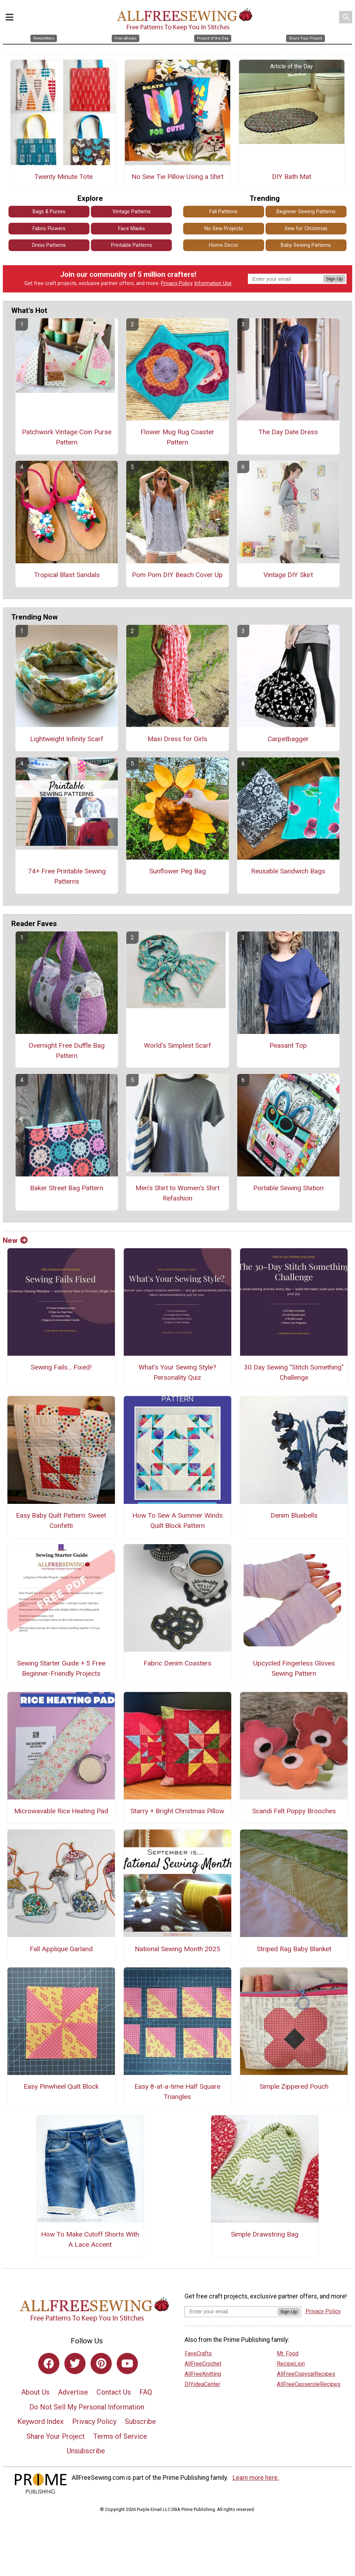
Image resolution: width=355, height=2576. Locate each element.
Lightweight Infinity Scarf (66, 739)
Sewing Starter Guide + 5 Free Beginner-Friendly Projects (61, 1668)
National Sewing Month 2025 (177, 1949)
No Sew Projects (223, 229)
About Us (35, 2392)
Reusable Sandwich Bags (288, 871)
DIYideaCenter (202, 2384)
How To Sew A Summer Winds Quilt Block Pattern (177, 1520)
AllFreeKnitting (203, 2374)
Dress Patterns (49, 245)
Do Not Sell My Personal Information (86, 2407)
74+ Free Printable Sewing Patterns (67, 876)
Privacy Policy (177, 283)
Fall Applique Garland (61, 1949)
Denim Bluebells (294, 1515)
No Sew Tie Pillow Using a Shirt (177, 177)
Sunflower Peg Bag (177, 871)
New (15, 1240)
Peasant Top (288, 1045)
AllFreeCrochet (203, 2363)
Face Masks (131, 229)
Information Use (213, 283)
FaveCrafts (198, 2353)
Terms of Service (120, 2436)
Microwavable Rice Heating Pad (61, 1811)
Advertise (73, 2392)
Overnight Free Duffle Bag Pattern (67, 1050)
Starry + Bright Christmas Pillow (177, 1811)
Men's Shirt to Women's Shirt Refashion (177, 1193)
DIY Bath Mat (291, 177)
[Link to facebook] (48, 2363)
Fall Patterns (223, 212)
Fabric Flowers (49, 229)
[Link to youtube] (127, 2363)
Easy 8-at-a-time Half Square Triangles (177, 2091)
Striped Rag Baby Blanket (294, 1949)
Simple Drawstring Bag (264, 2234)
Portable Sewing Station (288, 1188)
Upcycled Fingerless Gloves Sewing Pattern (294, 1668)
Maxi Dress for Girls (177, 739)
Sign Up (334, 278)
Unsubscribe (86, 2451)
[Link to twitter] (75, 2363)
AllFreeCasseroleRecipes (309, 2384)
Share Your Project (56, 2436)
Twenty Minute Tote (63, 177)
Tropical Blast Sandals (67, 575)
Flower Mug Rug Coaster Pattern (177, 437)
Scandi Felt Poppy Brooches (294, 1811)
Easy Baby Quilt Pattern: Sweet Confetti (61, 1520)
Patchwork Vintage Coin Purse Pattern (66, 437)
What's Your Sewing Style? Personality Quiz (177, 1372)
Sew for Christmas (306, 229)
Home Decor (223, 245)
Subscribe (140, 2421)
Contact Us (114, 2392)
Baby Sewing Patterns (306, 245)
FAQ (145, 2392)
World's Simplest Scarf (177, 1045)
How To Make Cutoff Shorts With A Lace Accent (90, 2239)
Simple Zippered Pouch (294, 2086)
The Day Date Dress (288, 432)
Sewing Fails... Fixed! (61, 1367)
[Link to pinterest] (101, 2363)
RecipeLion (291, 2363)
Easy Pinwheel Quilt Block (61, 2086)
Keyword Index (40, 2421)
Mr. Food (287, 2353)
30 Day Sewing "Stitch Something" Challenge (294, 1372)
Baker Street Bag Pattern (66, 1188)
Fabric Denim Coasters (177, 1663)
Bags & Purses (49, 212)
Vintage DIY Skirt (288, 575)
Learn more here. (256, 2477)
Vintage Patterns (131, 212)
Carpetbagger (288, 739)
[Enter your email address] (231, 2311)
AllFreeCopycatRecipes (306, 2374)
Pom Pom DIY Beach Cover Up (177, 575)
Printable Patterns (131, 245)
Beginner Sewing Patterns (306, 212)
